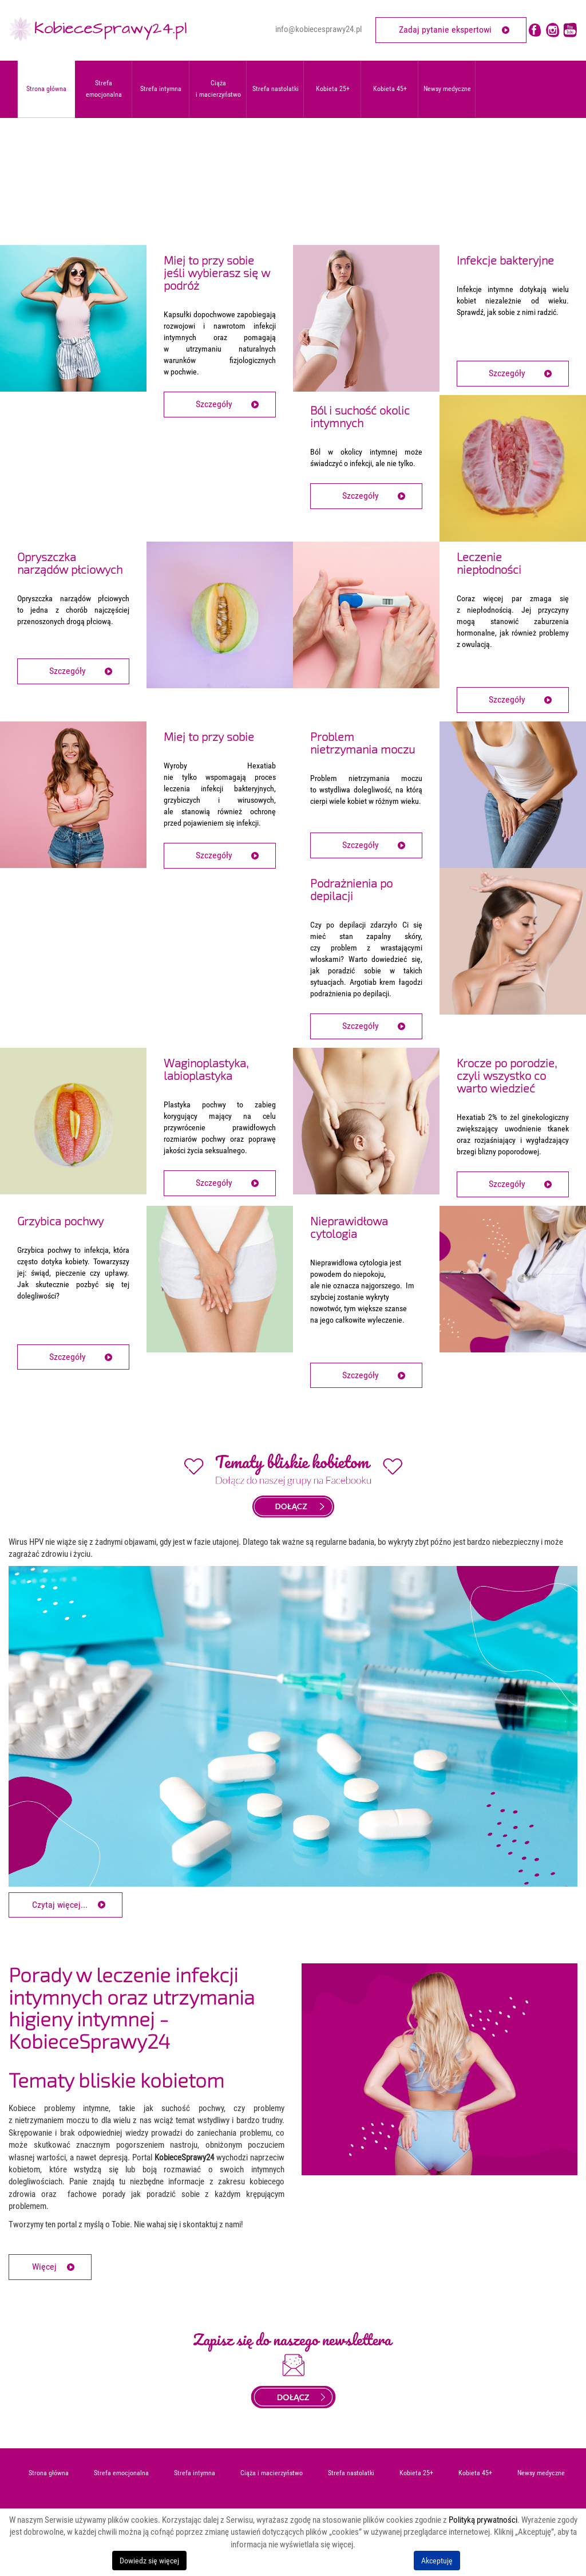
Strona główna (49, 2473)
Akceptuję (437, 2560)
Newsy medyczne (447, 89)
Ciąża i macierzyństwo (271, 2473)
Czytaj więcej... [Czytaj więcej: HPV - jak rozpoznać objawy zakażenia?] (60, 1904)
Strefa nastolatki (351, 2473)
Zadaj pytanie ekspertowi (445, 29)
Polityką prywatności (483, 2520)
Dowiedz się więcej (149, 2560)
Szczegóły (214, 404)
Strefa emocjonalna (121, 2473)
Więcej (44, 2266)
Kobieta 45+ (390, 89)
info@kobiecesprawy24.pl (318, 29)
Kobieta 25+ (333, 89)
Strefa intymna (194, 2473)
